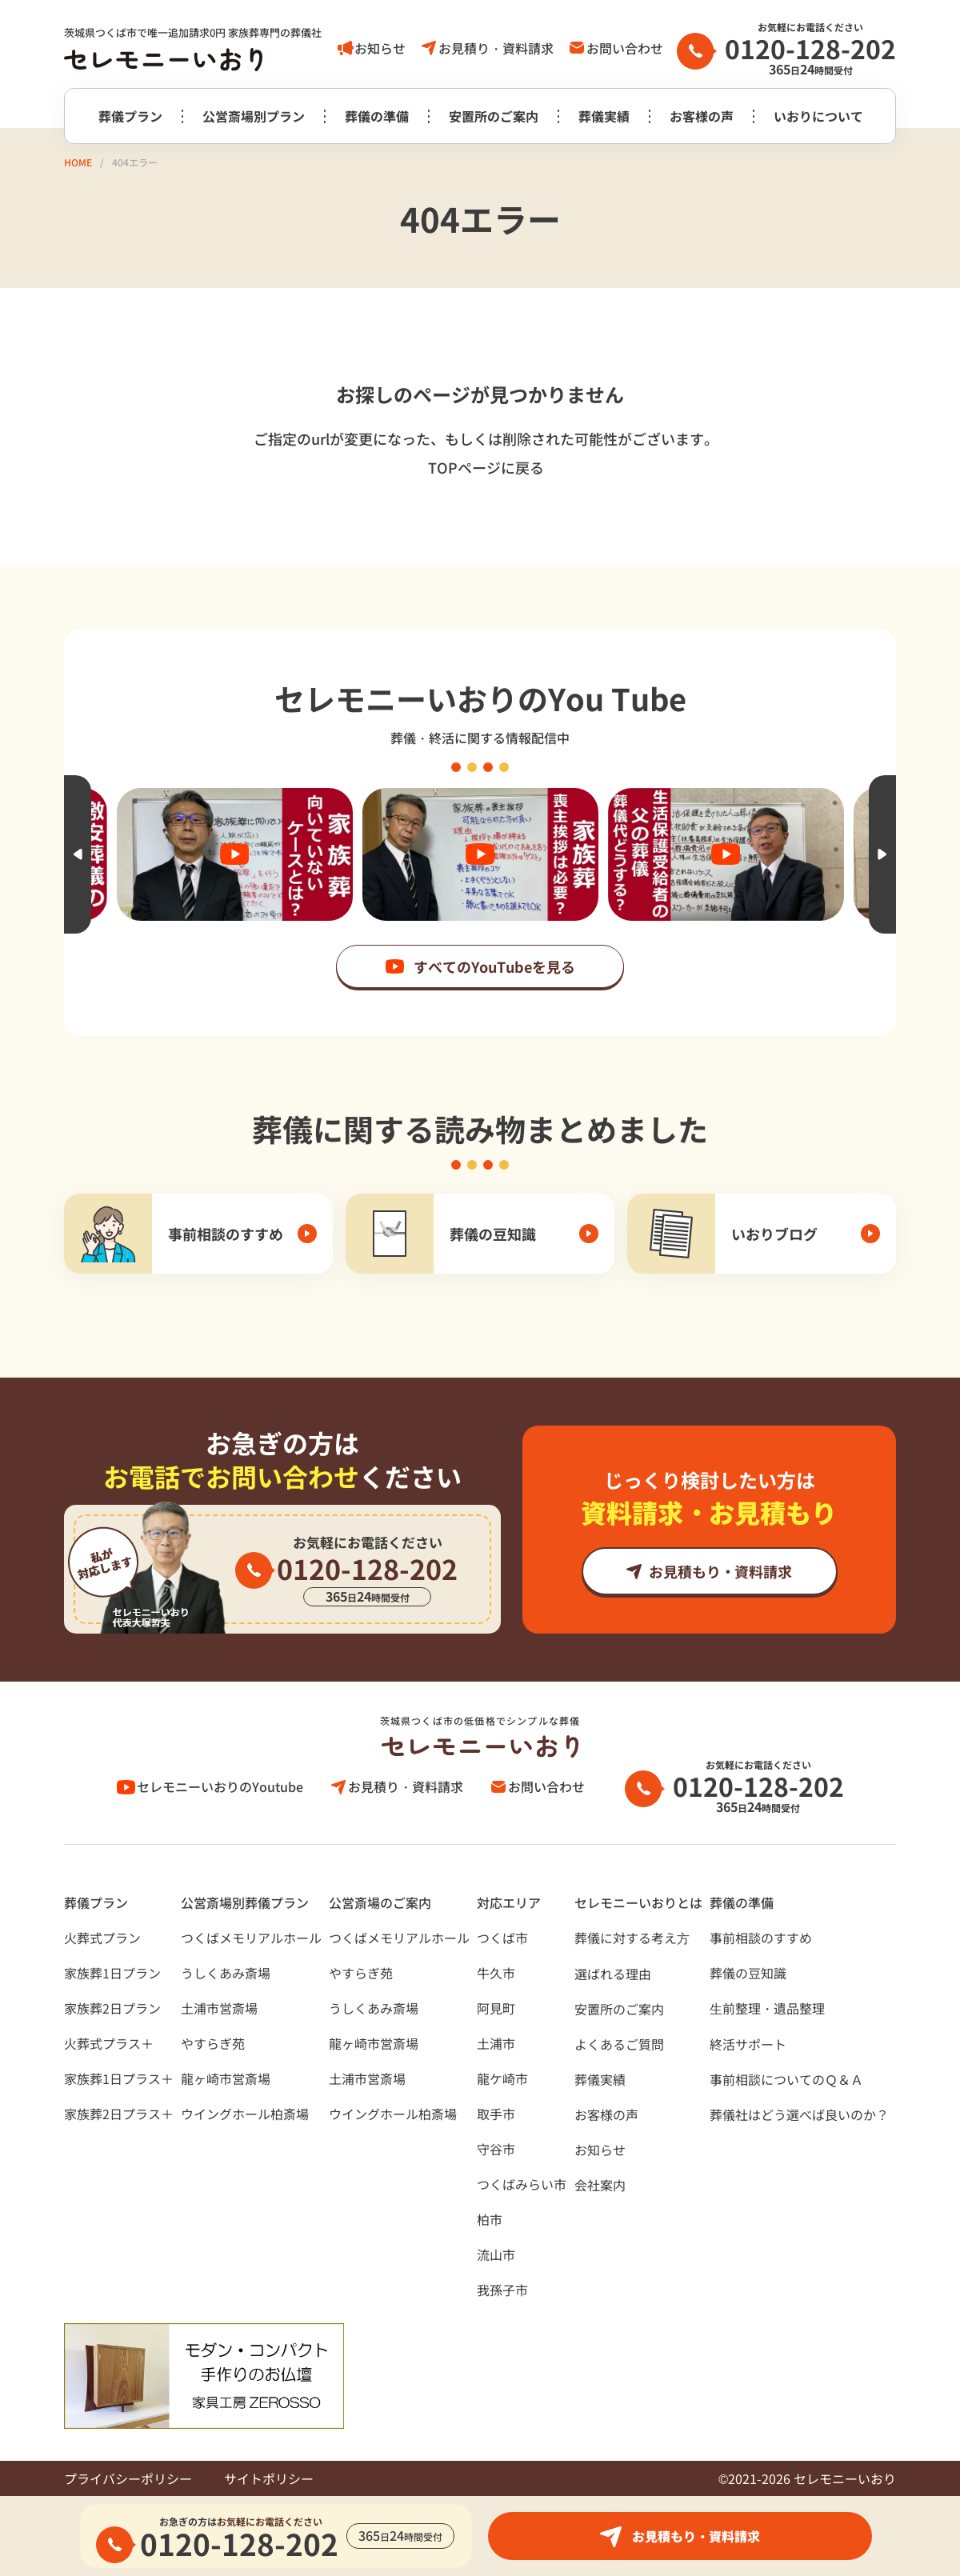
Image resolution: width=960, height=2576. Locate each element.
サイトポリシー (269, 2478)
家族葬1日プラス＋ (119, 2078)
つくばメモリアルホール (251, 1937)
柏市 (489, 2219)
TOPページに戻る (486, 467)
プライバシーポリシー (128, 2478)
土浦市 (496, 2043)
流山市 (496, 2254)
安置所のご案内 (493, 116)
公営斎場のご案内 (380, 1902)
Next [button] (882, 854)
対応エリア (509, 1902)
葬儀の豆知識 (748, 1972)
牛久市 (496, 1972)
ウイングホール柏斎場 (245, 2113)
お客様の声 (702, 116)
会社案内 (600, 2184)
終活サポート (748, 2044)
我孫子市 (502, 2289)
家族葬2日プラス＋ (119, 2113)
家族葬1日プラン (112, 1972)
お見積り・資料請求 (496, 48)
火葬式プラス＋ (109, 2043)
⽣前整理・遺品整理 (767, 2008)
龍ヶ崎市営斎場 (225, 2078)
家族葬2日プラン (112, 2008)
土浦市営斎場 (219, 2008)
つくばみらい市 (521, 2184)
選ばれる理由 (612, 1973)
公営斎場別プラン (253, 116)
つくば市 (502, 1937)
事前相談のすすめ (761, 1937)
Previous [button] (77, 854)
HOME (78, 162)
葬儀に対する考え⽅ (632, 1937)
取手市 (496, 2113)
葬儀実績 (604, 116)
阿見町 (496, 2008)
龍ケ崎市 (502, 2078)
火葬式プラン (102, 1937)
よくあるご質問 (619, 2044)
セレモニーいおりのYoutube (220, 1786)
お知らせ (380, 48)
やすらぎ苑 (213, 2043)
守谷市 (496, 2148)
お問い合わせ (624, 48)
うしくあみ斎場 (225, 1972)
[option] (480, 854)
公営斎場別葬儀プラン (245, 1902)
